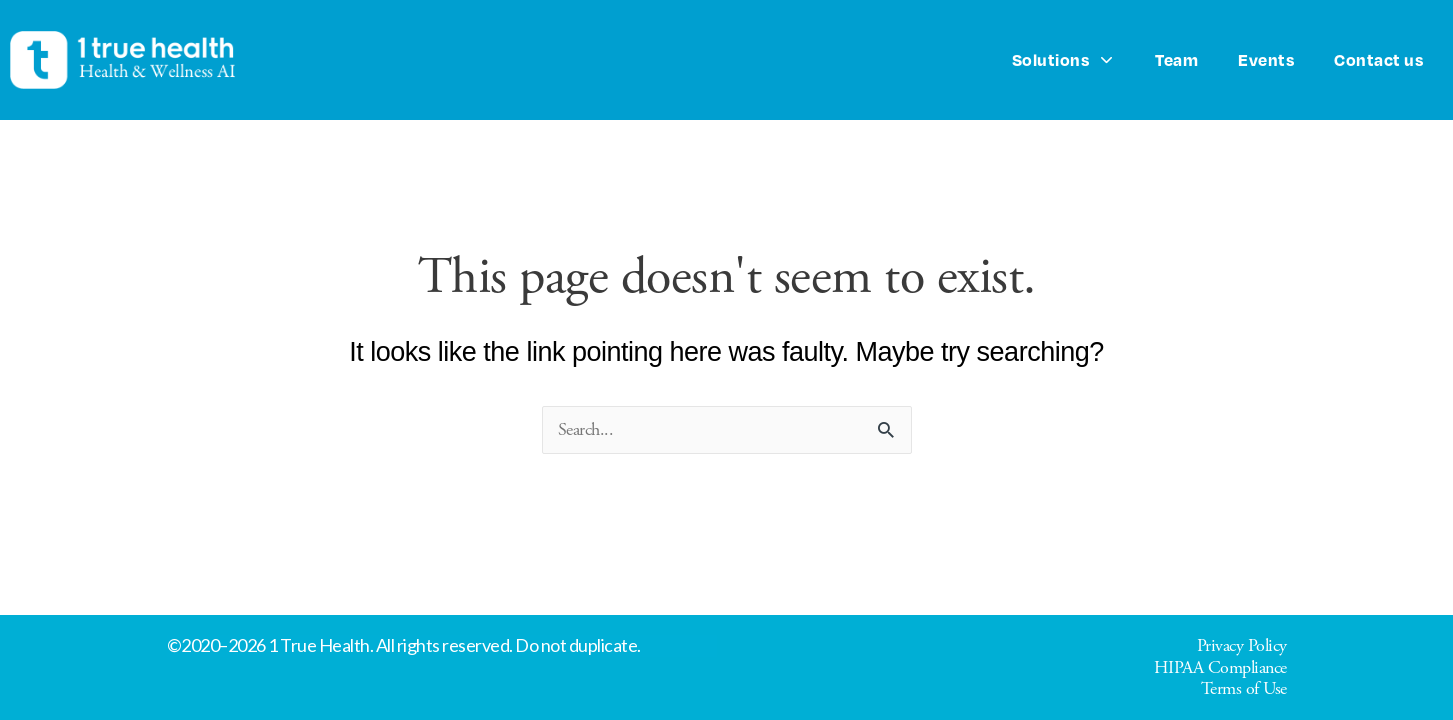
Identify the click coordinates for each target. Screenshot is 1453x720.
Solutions (1063, 60)
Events (1266, 59)
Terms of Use (1244, 688)
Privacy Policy (1242, 645)
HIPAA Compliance (1220, 667)
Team (1176, 59)
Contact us (1378, 59)
